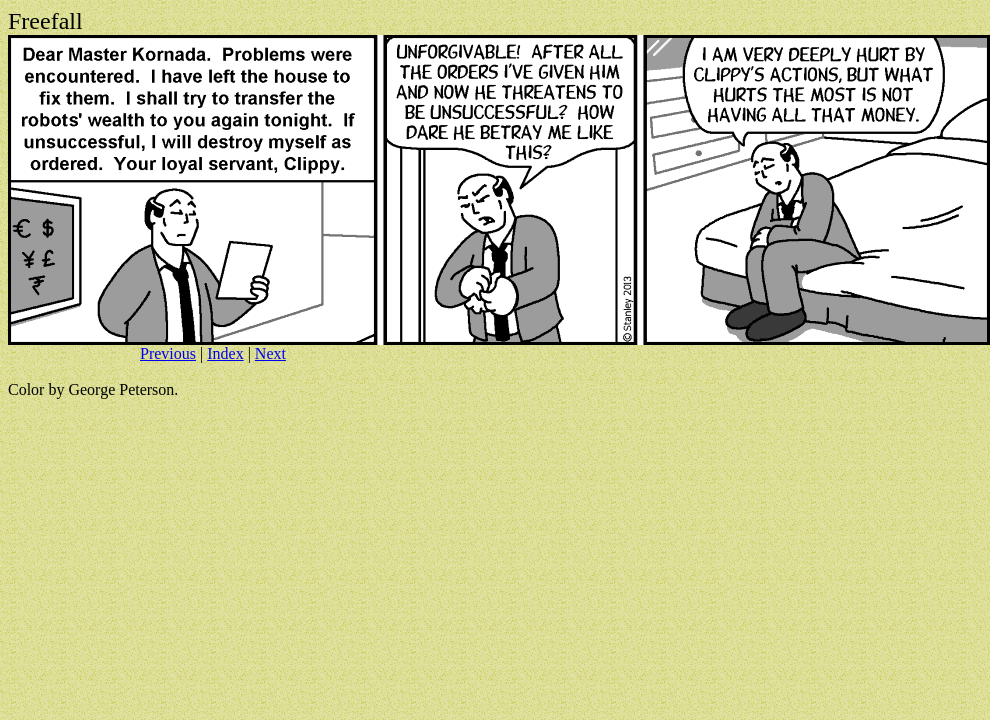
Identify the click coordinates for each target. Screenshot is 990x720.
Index (225, 353)
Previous (168, 353)
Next (270, 353)
